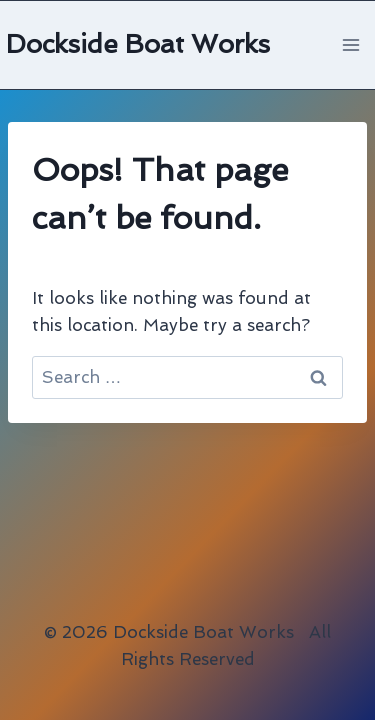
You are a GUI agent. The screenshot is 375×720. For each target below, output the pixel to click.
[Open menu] (350, 44)
